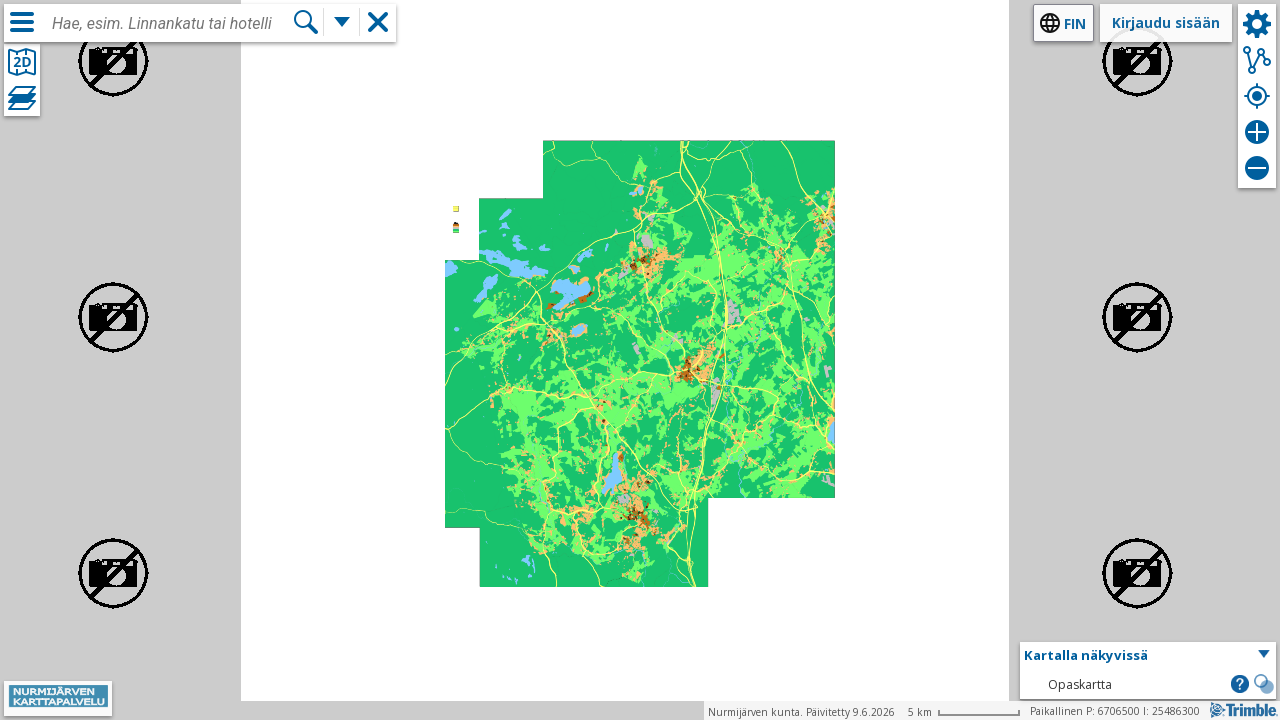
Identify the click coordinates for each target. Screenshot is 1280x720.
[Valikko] (22, 22)
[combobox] (172, 24)
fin (1075, 23)
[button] (1148, 656)
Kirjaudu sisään (1166, 22)
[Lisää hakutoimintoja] (342, 22)
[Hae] (306, 22)
